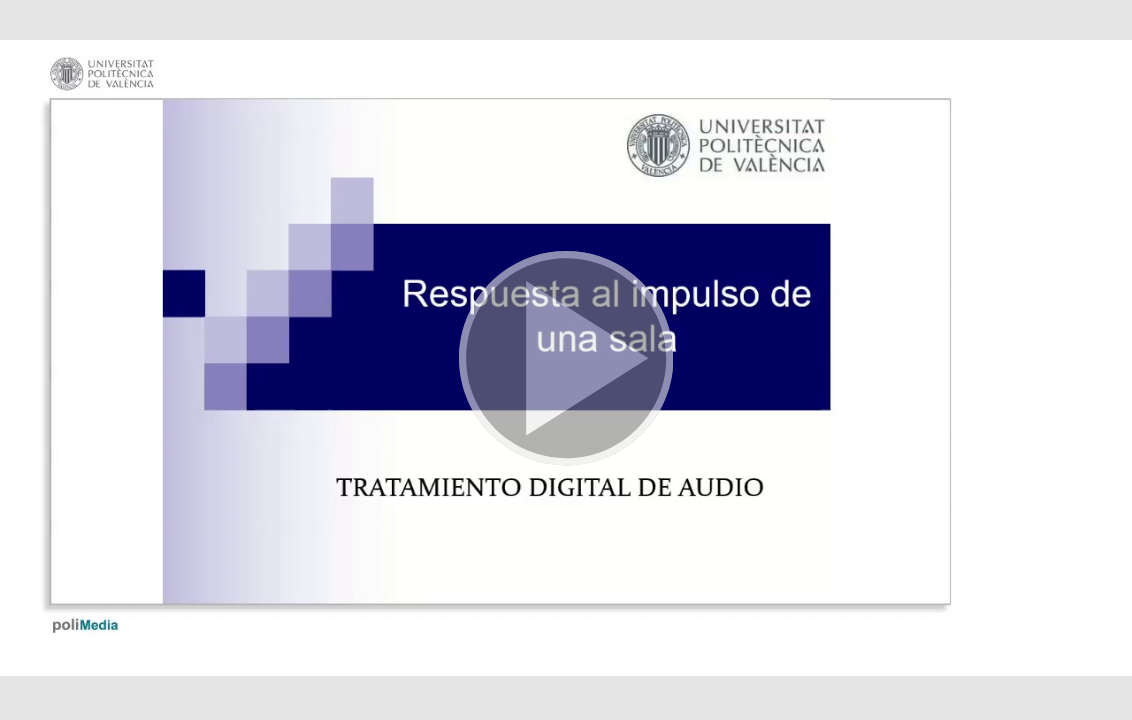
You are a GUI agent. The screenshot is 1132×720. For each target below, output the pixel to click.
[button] (566, 360)
